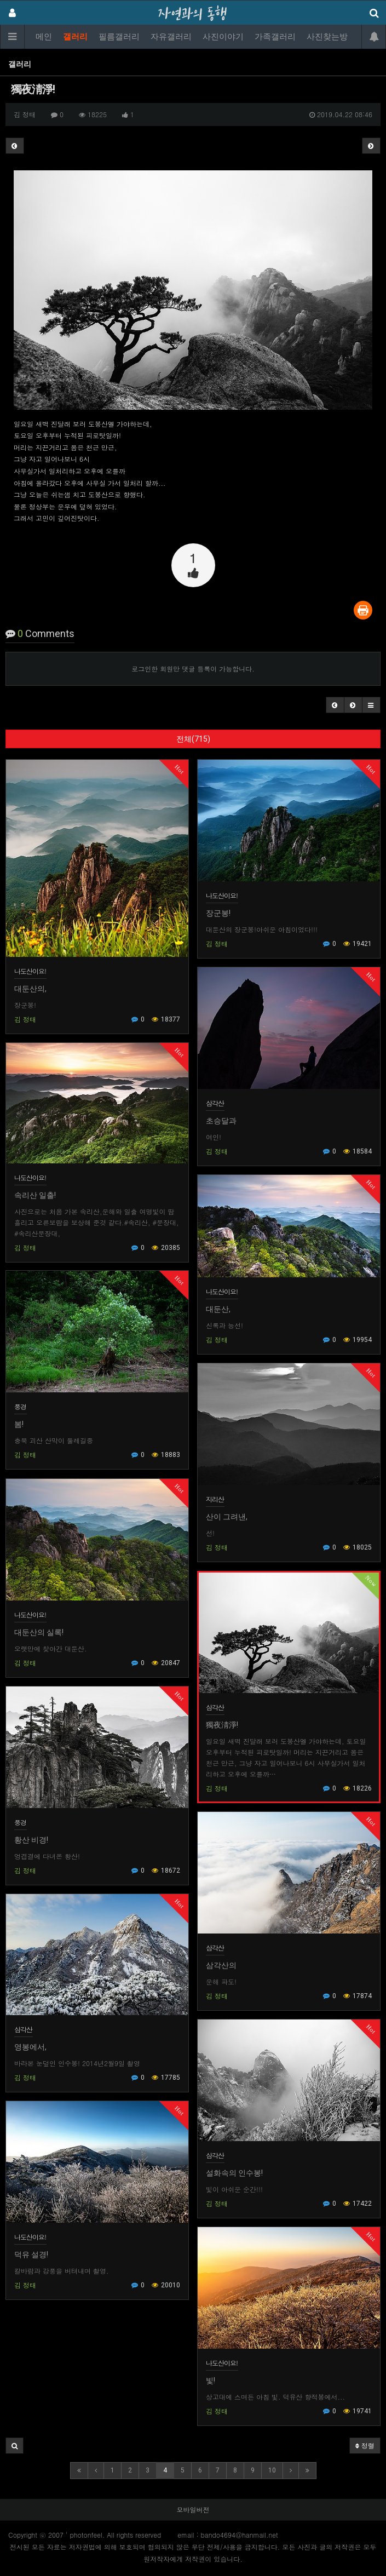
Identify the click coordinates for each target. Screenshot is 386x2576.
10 (272, 2470)
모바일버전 (193, 2509)
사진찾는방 (327, 37)
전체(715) (193, 739)
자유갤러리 (171, 37)
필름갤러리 (119, 37)
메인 (44, 37)
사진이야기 (223, 37)
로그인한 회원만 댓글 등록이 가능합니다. (193, 668)
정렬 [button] (365, 2445)
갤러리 (75, 37)
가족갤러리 (275, 37)
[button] (335, 705)
